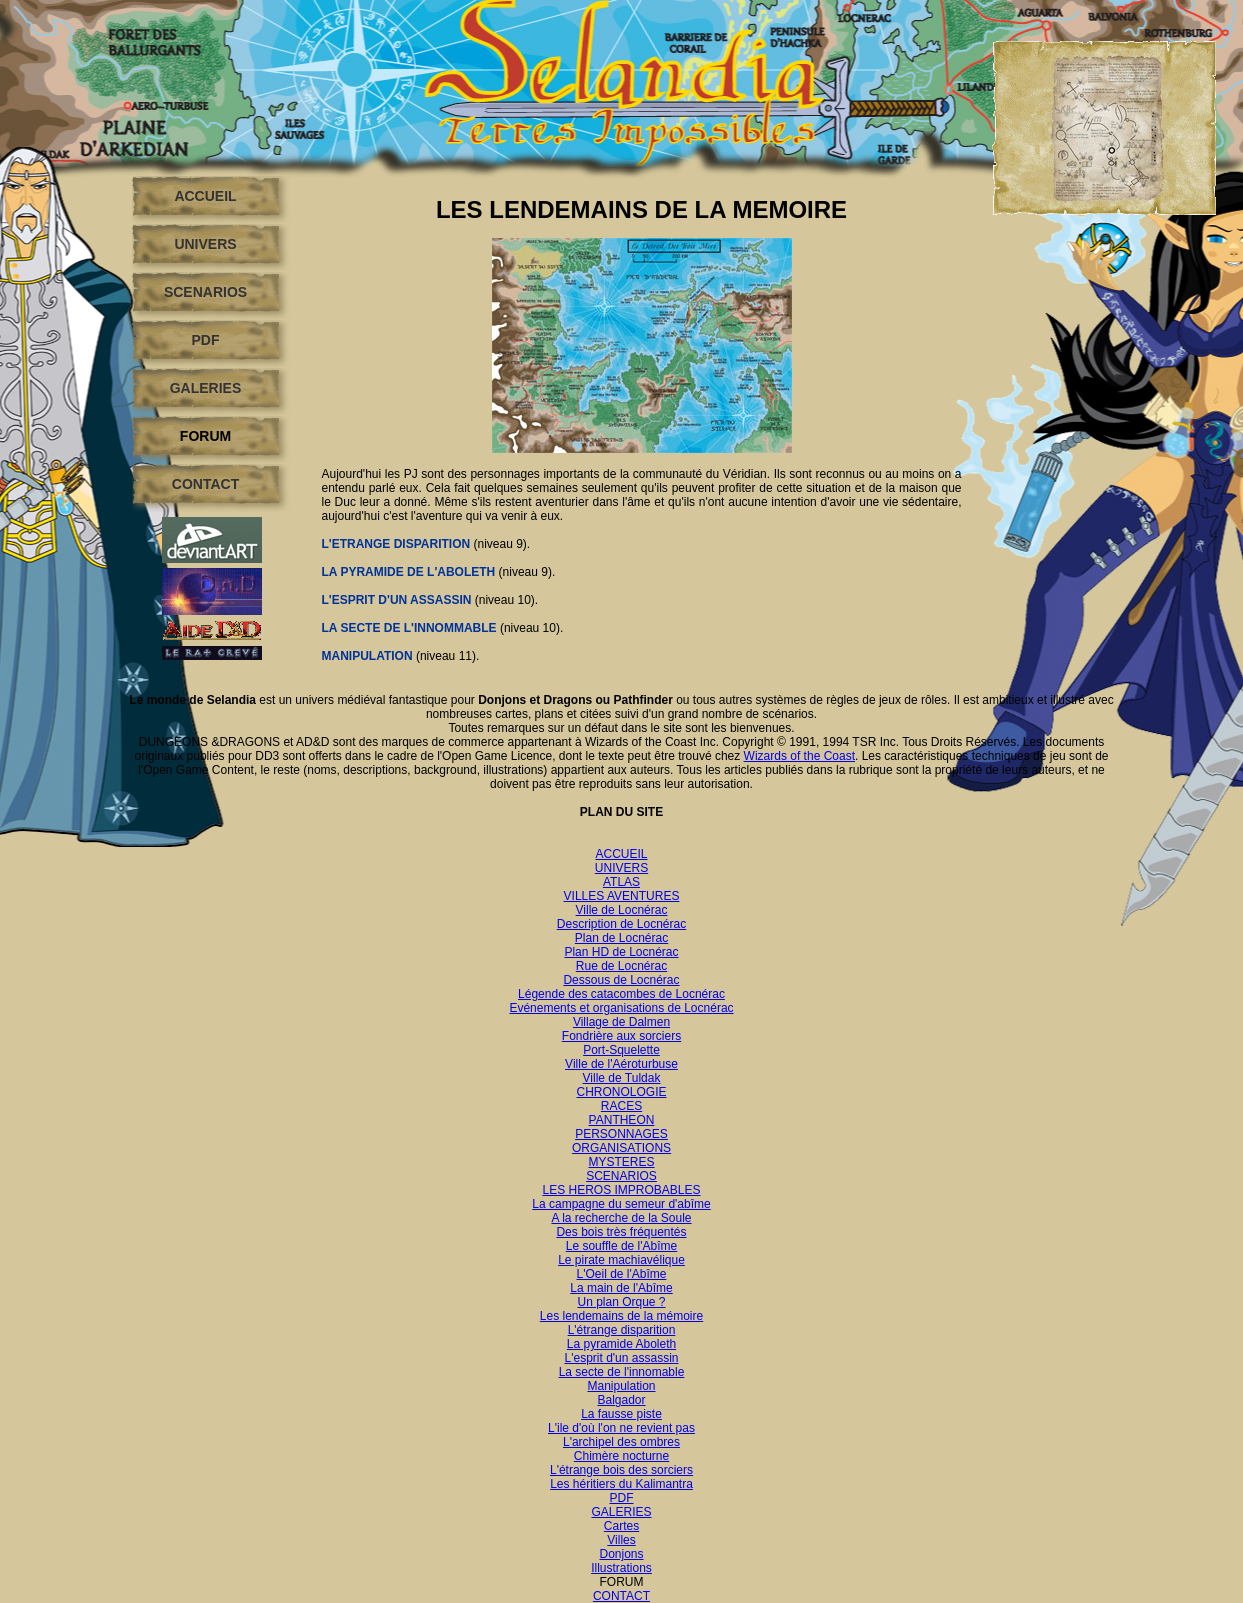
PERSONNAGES (621, 1134)
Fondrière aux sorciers (621, 1036)
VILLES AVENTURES (622, 896)
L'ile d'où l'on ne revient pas (621, 1428)
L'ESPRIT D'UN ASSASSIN (398, 600)
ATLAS (621, 882)
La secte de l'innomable (622, 1372)
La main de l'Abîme (621, 1288)
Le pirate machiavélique (621, 1260)
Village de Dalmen (621, 1022)
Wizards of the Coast (799, 756)
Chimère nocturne (621, 1456)
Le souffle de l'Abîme (621, 1246)
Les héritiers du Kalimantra (621, 1484)
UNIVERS (205, 244)
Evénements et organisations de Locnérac (621, 1008)
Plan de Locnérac (621, 938)
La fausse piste (621, 1414)
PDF (206, 340)
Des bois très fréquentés (621, 1232)
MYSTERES (621, 1162)
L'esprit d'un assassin (622, 1358)
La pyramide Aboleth (621, 1344)
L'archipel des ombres (621, 1442)
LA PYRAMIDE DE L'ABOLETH (409, 572)
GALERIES (206, 388)
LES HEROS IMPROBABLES (621, 1190)
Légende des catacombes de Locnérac (621, 994)
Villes (621, 1540)
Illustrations (621, 1568)
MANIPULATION (369, 656)
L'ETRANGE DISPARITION (396, 544)
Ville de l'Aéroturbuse (621, 1064)
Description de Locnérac (621, 924)
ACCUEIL (205, 196)
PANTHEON (622, 1120)
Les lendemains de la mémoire (621, 1316)
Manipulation (621, 1386)
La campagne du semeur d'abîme (621, 1204)
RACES (621, 1106)
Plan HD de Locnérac (621, 952)
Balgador (621, 1400)
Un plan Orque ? (621, 1302)
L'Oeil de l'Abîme (622, 1274)
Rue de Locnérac (621, 966)
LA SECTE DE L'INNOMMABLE (409, 628)
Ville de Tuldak (622, 1078)
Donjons (621, 1554)
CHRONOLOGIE (621, 1092)
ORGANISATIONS (621, 1148)
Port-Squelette (621, 1050)
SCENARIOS (205, 292)
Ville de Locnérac (622, 910)
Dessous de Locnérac (621, 980)
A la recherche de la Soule (621, 1218)
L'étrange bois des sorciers (621, 1470)
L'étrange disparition (622, 1330)
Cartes (621, 1526)
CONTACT (205, 484)
